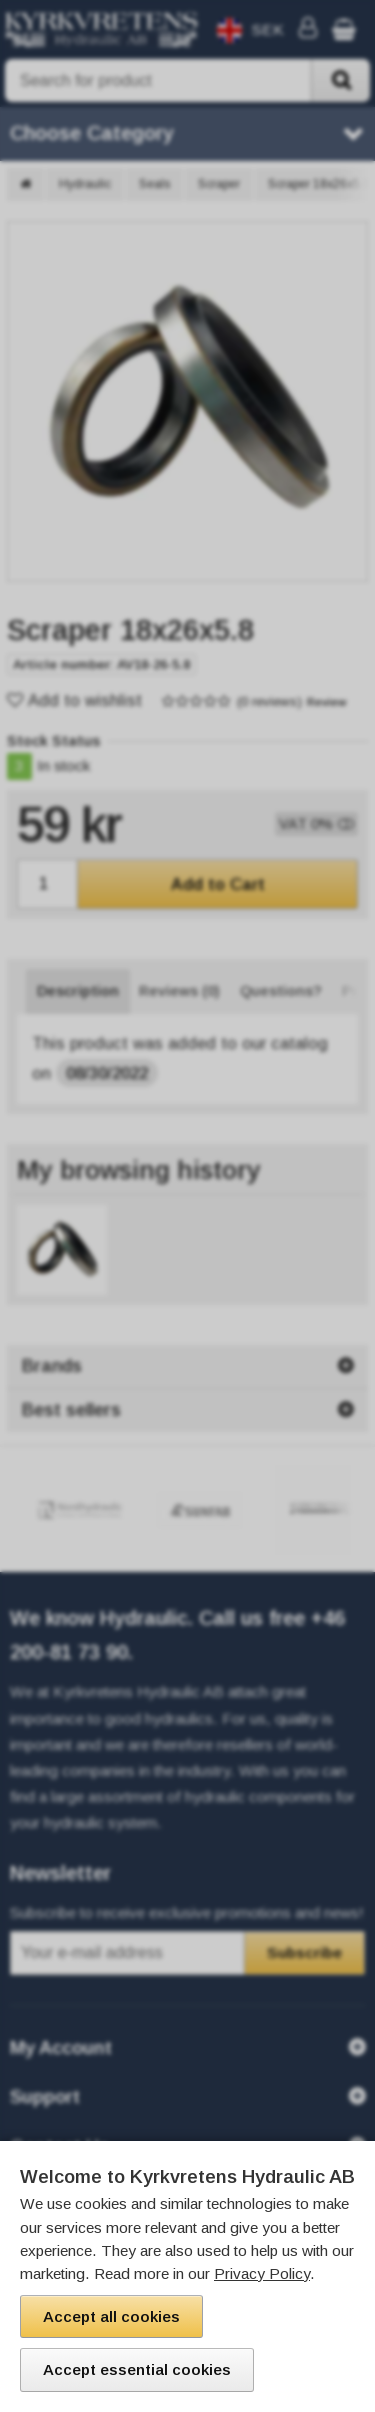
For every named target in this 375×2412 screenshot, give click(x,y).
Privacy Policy (262, 2273)
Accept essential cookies (137, 2369)
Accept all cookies (111, 2316)
